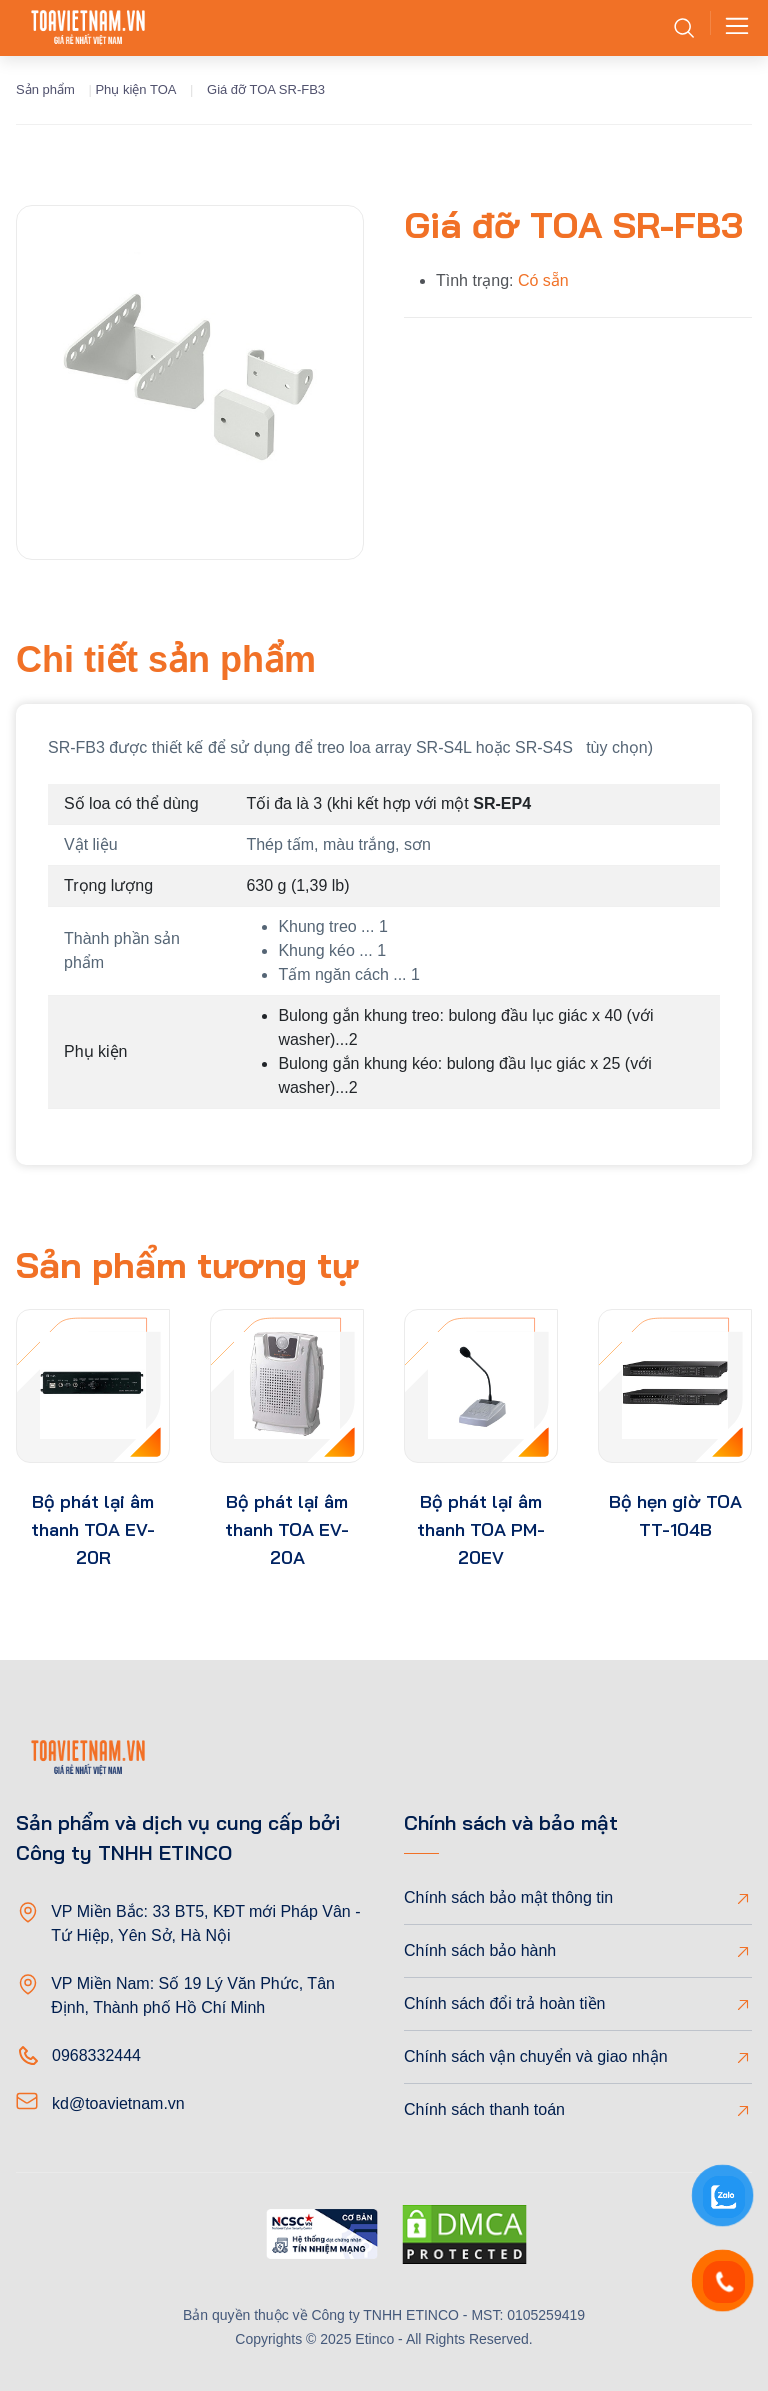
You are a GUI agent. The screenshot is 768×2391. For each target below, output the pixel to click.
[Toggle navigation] (731, 28)
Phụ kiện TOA (135, 89)
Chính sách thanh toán (484, 2109)
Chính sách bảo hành (480, 1950)
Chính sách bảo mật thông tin (508, 1897)
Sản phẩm (45, 89)
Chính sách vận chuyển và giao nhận (536, 2056)
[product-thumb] (93, 1386)
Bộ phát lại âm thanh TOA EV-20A (287, 1529)
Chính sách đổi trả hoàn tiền (504, 2003)
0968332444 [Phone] (96, 2055)
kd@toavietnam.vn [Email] (118, 2103)
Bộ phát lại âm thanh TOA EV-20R (93, 1529)
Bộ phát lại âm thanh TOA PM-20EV (481, 1529)
